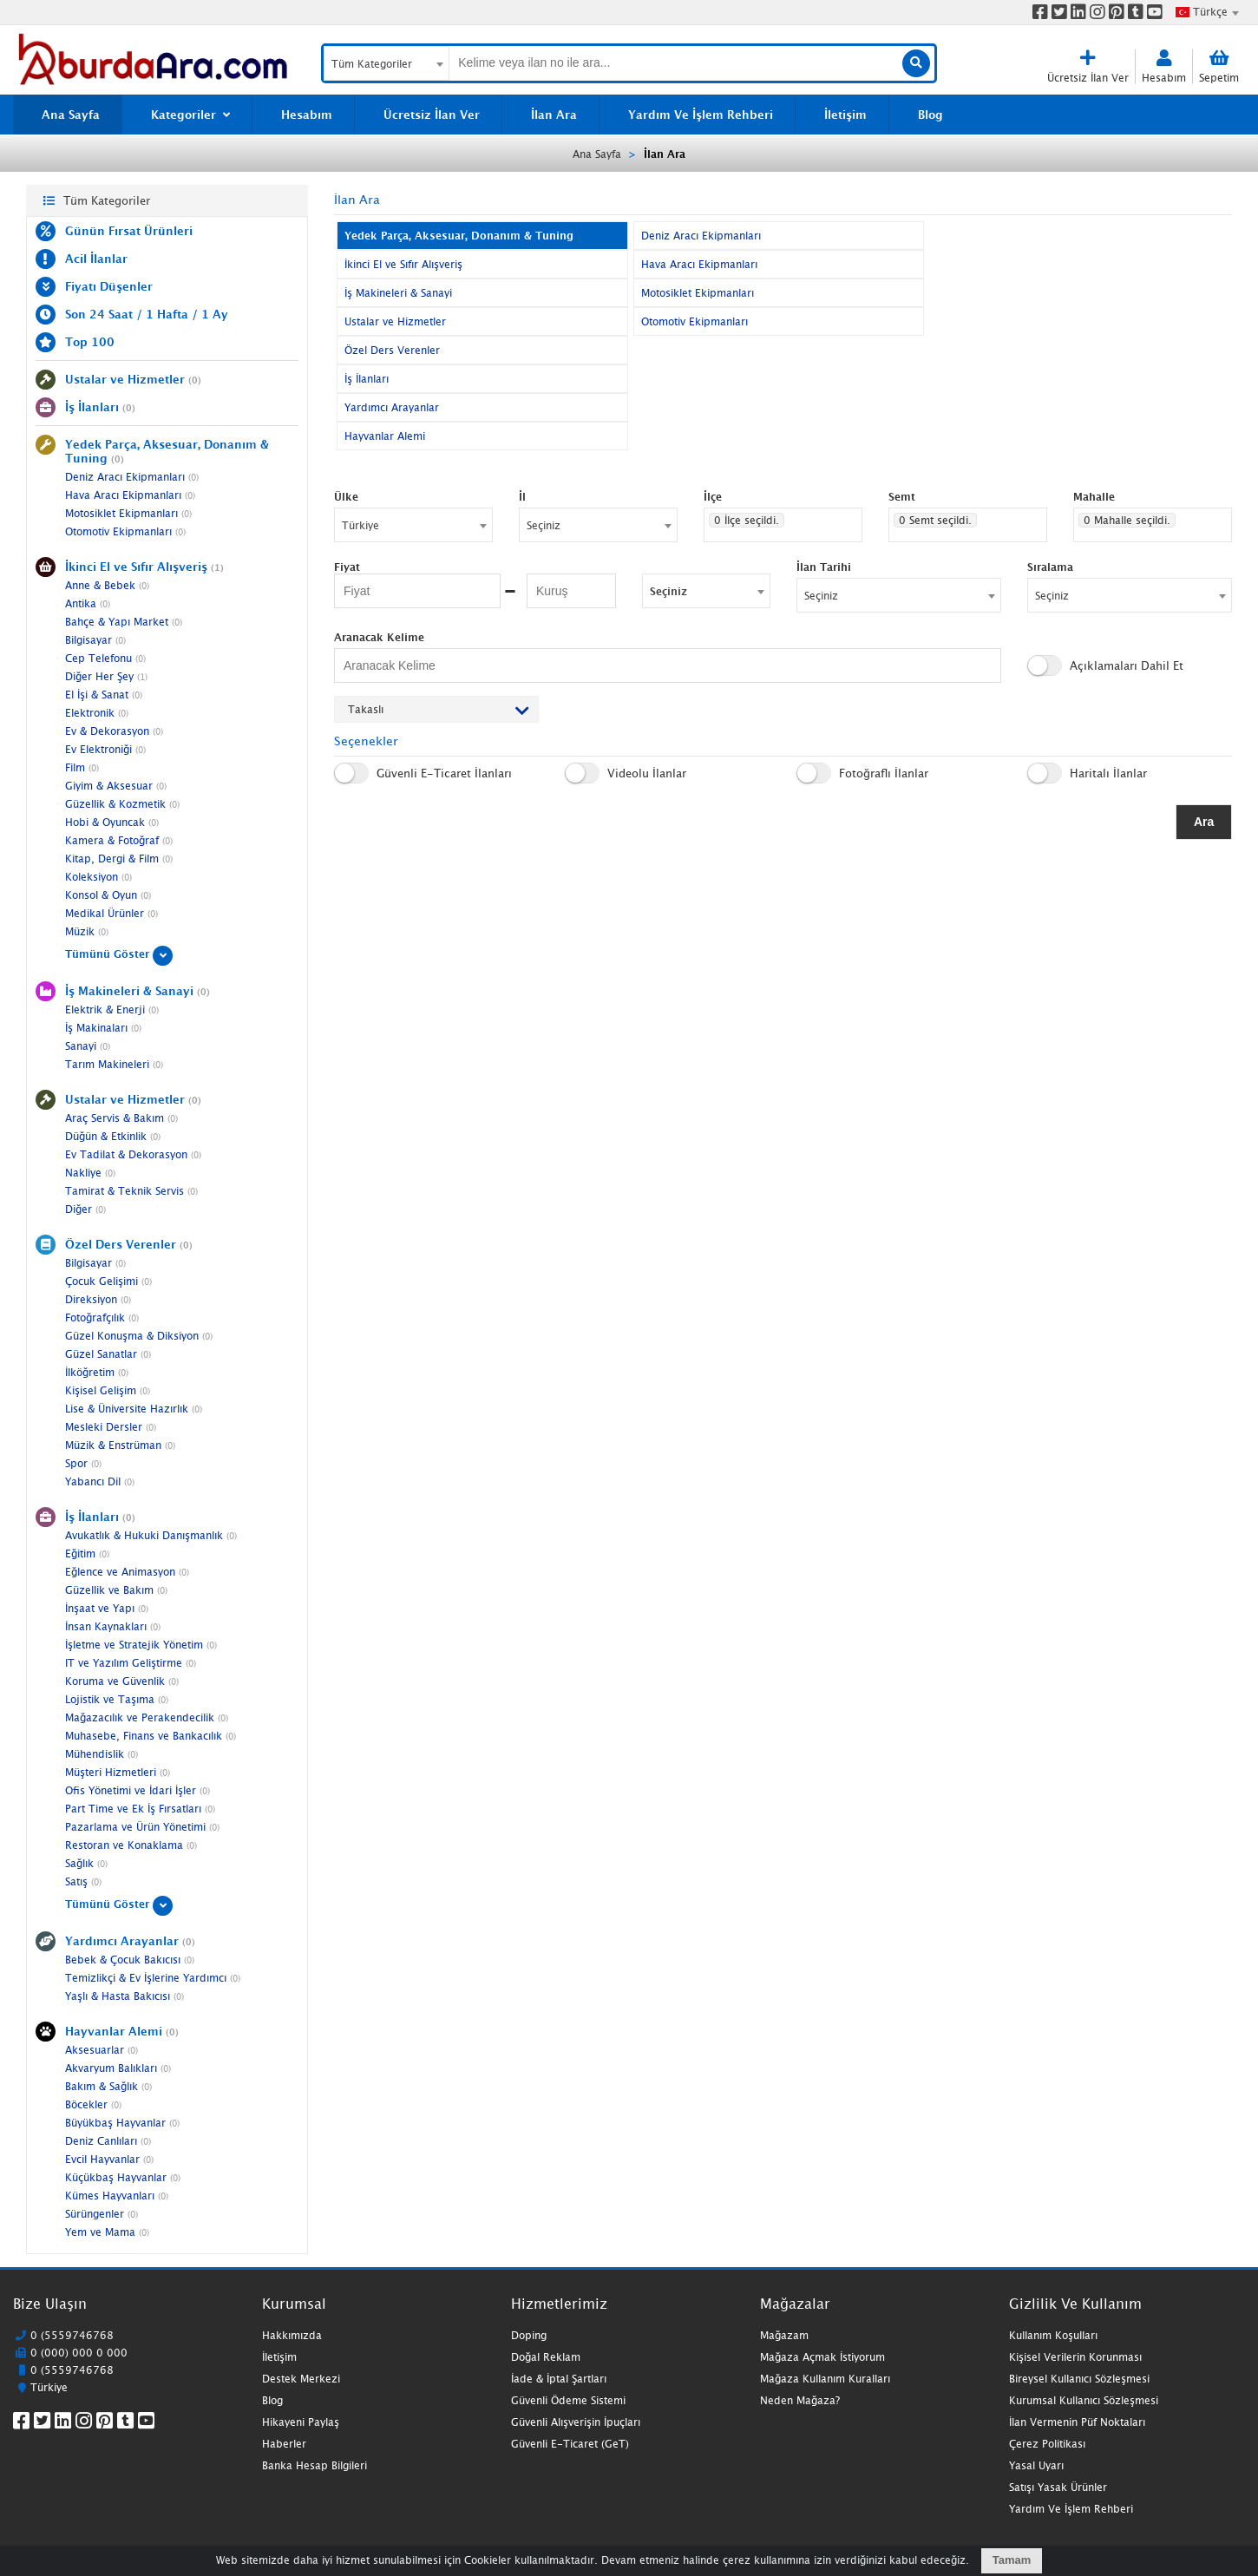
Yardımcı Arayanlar (391, 407)
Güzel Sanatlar (108, 1353)
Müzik (86, 931)
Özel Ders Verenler (392, 350)
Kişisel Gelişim (107, 1390)
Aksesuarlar (101, 2049)
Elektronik (96, 712)
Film (82, 767)
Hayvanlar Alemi (384, 435)
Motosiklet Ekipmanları (128, 513)
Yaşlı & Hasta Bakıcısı (124, 1995)
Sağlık (86, 1863)
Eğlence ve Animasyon (127, 1571)
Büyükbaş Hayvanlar (122, 2122)
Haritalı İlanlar (1087, 773)
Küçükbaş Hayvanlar (122, 2177)
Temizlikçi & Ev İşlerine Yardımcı (152, 1977)
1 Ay (214, 314)
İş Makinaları (103, 1027)
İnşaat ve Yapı (106, 1608)
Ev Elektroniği (105, 749)
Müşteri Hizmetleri (117, 1772)
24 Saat (111, 314)
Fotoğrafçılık (102, 1317)
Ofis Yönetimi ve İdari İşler (137, 1790)
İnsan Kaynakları (113, 1626)
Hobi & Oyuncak (112, 822)
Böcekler (93, 2104)
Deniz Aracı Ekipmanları (132, 476)
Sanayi (87, 1045)
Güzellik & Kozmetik (122, 803)
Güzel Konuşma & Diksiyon (139, 1335)
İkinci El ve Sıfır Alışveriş (403, 264)
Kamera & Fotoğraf (119, 840)
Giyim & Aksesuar (116, 785)
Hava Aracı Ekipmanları (130, 494)
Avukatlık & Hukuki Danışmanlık (151, 1535)
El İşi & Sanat (103, 694)
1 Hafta (167, 314)
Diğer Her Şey (106, 676)
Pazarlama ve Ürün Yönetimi (142, 1826)
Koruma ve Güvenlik (122, 1681)
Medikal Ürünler (111, 913)
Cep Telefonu (105, 658)
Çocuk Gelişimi (108, 1281)
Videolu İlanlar (625, 773)
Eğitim (87, 1553)
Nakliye (90, 1172)
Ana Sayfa (597, 154)
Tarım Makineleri (114, 1064)
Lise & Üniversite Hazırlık (133, 1408)
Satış (83, 1881)
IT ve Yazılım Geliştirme (130, 1662)
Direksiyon (98, 1299)
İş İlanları (366, 378)
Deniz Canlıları (108, 2140)
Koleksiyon (98, 876)
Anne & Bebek (107, 585)
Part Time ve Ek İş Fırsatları (140, 1808)
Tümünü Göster (119, 953)
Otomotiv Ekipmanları (125, 531)
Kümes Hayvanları (116, 2195)
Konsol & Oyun (108, 894)
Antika (87, 603)
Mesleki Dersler (110, 1426)
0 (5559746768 (72, 2335)
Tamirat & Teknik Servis (131, 1190)
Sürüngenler (101, 2213)
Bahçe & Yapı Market (123, 621)
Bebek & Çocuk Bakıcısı (129, 1959)
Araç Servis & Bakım (121, 1117)
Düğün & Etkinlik (113, 1136)
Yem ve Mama (107, 2231)
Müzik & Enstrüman (120, 1445)
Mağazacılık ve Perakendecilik (146, 1717)
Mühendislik (101, 1753)
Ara (1204, 822)
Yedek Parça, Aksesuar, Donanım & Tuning (458, 235)
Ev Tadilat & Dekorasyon (133, 1154)
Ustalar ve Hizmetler (395, 321)
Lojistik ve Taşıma (116, 1699)
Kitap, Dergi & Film (119, 858)
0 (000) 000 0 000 (79, 2352)
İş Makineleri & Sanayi (398, 292)
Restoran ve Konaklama (131, 1845)
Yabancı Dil (99, 1481)
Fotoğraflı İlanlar (862, 773)
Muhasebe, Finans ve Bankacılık (150, 1735)
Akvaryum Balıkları (118, 2068)
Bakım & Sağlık (108, 2086)
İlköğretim (96, 1372)
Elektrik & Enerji (112, 1009)
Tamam (1012, 2559)
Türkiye (49, 2387)
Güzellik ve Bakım (116, 1589)
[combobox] (1207, 12)
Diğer (85, 1209)
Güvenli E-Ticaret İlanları (423, 773)
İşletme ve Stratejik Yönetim (141, 1644)
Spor (83, 1463)
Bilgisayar (95, 639)
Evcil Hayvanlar (109, 2159)
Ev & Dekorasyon (114, 730)
